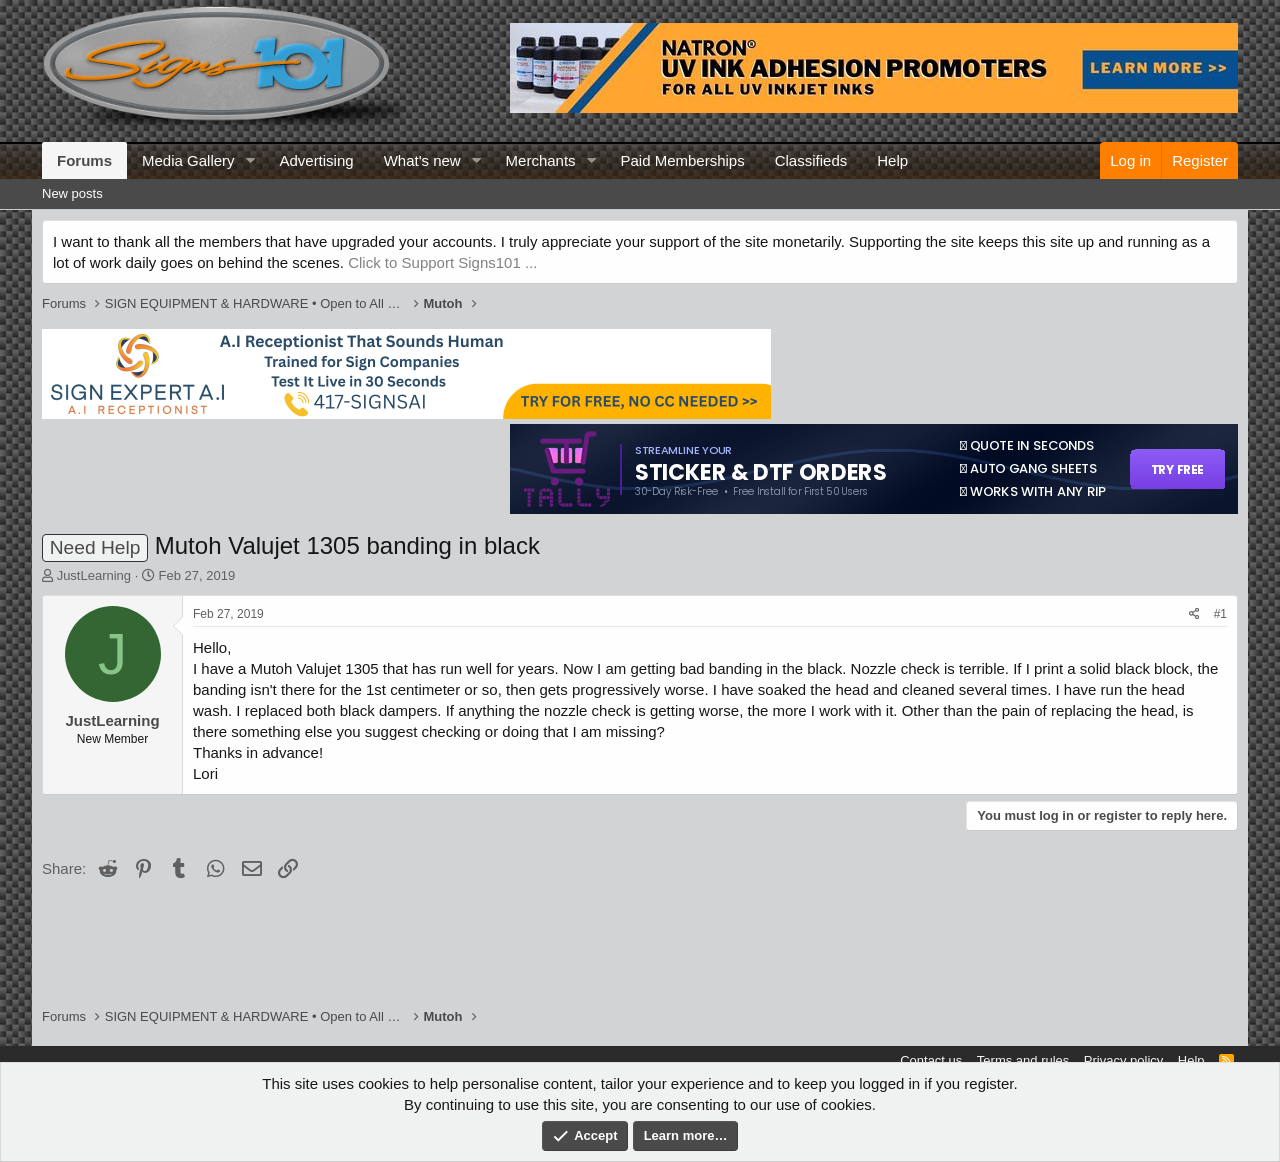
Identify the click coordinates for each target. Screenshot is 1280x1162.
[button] (250, 160)
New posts (72, 193)
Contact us (931, 1060)
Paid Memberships (682, 160)
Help (892, 160)
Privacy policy (1123, 1060)
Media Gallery (188, 160)
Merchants (541, 160)
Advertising (316, 160)
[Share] (1194, 614)
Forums (84, 160)
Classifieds (811, 160)
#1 (1220, 614)
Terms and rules (1023, 1060)
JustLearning (94, 575)
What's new (422, 160)
